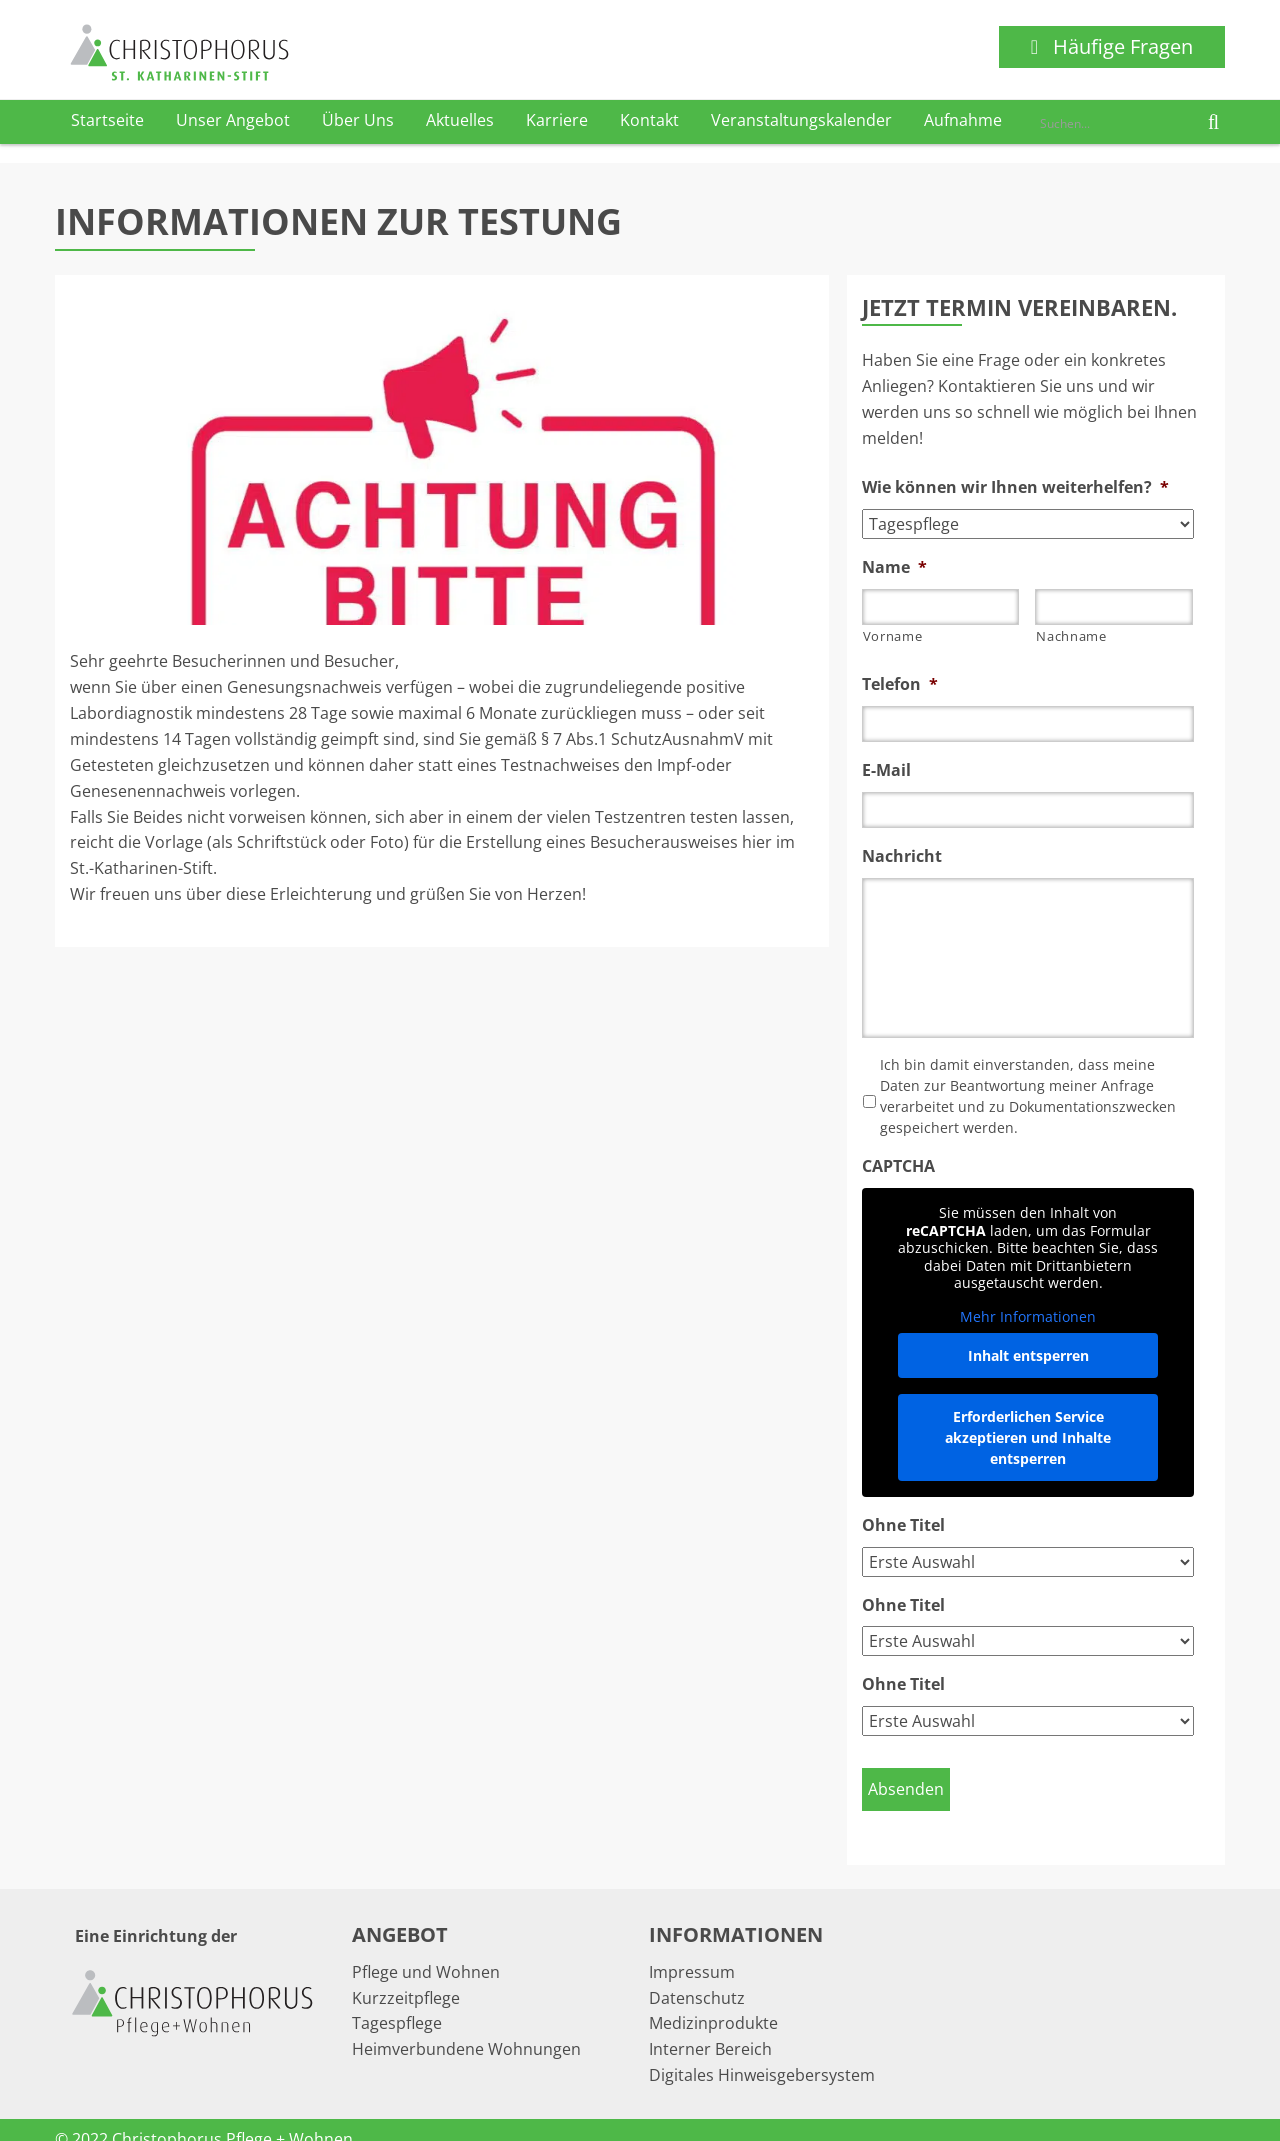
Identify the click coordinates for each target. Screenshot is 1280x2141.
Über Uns (358, 120)
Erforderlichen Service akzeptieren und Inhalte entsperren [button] (1028, 1437)
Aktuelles (460, 120)
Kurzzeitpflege (406, 1978)
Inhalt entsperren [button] (1027, 1355)
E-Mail (886, 770)
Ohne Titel (903, 1525)
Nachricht (902, 856)
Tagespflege (397, 2003)
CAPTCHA (898, 1166)
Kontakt (649, 120)
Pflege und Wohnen (426, 1952)
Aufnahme (963, 120)
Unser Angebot (233, 120)
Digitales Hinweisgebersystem (762, 2055)
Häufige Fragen (1112, 46)
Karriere (557, 120)
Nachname (1071, 636)
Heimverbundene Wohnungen (466, 2029)
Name (894, 567)
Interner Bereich (710, 2029)
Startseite (107, 120)
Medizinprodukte (713, 2003)
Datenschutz (697, 1978)
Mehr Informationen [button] (1028, 1316)
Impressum (692, 1952)
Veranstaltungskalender (801, 120)
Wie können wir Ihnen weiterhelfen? (1015, 487)
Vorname (893, 636)
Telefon (900, 684)
